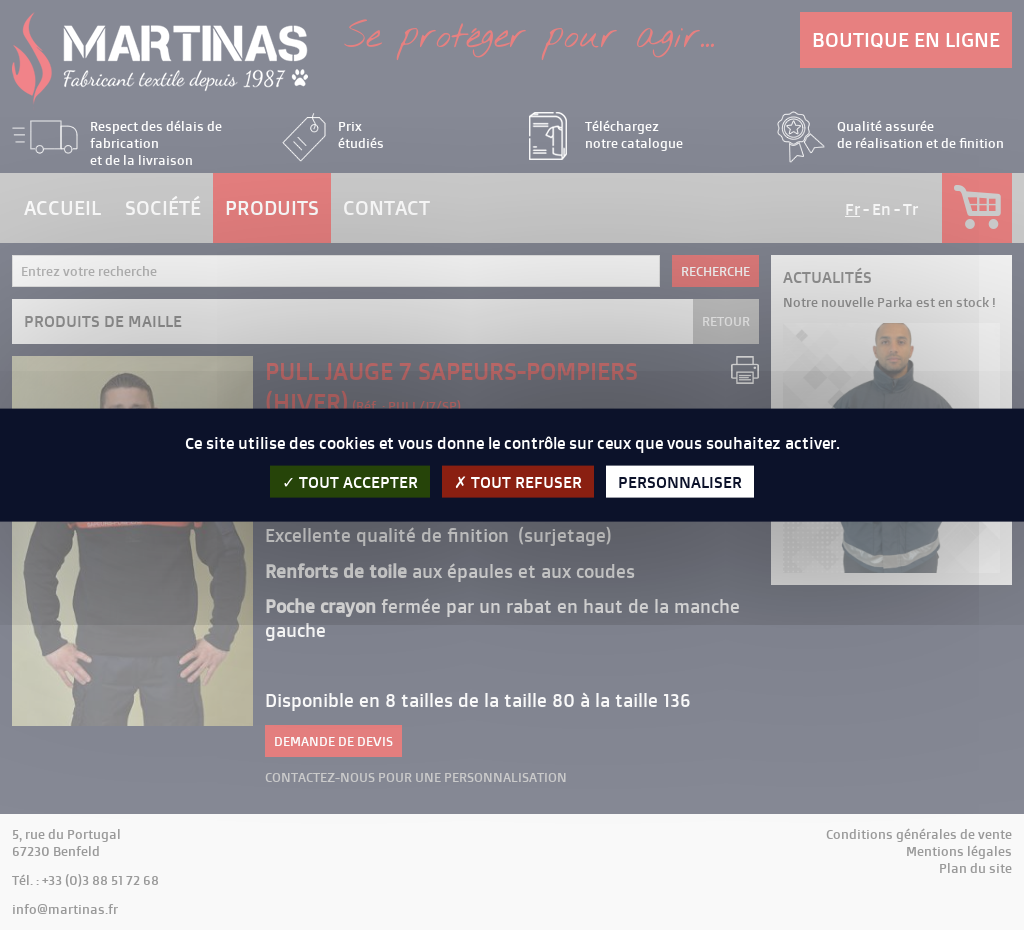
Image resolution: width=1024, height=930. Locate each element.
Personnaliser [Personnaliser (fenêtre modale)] (680, 481)
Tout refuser (518, 481)
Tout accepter (350, 481)
